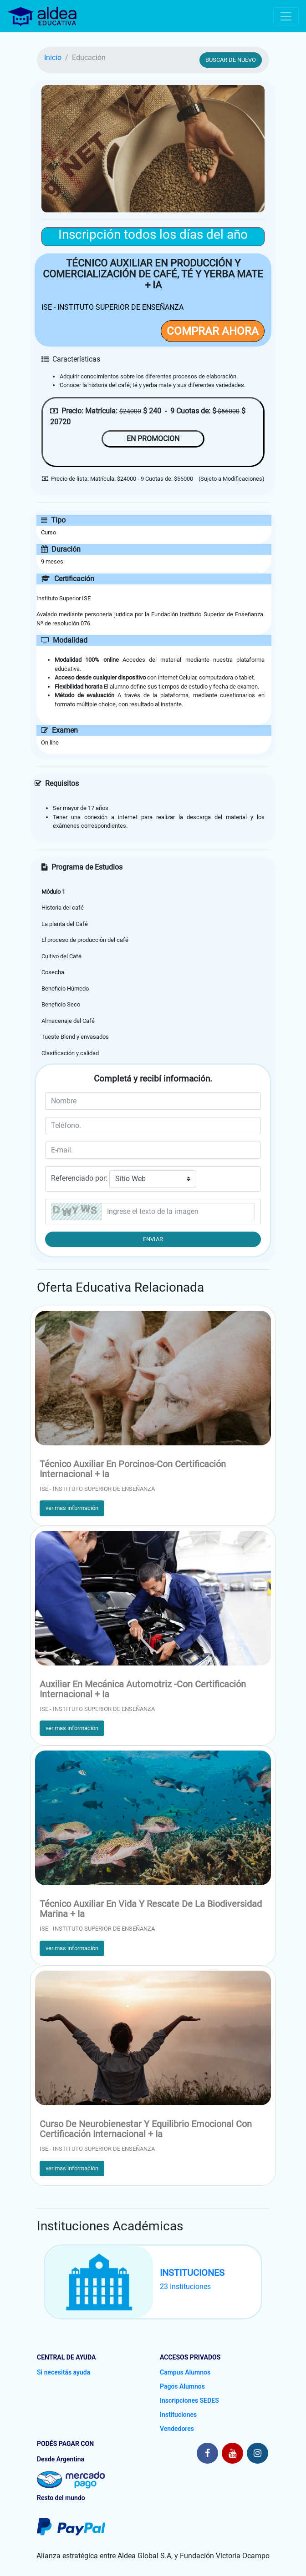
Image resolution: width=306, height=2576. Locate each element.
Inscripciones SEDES (189, 2400)
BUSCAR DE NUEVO (230, 59)
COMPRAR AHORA (213, 331)
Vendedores (177, 2428)
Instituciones (178, 2414)
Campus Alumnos (185, 2372)
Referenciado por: (79, 1178)
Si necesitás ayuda (63, 2372)
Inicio (52, 57)
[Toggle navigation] (286, 16)
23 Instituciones (185, 2286)
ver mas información (72, 1507)
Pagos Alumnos (182, 2386)
